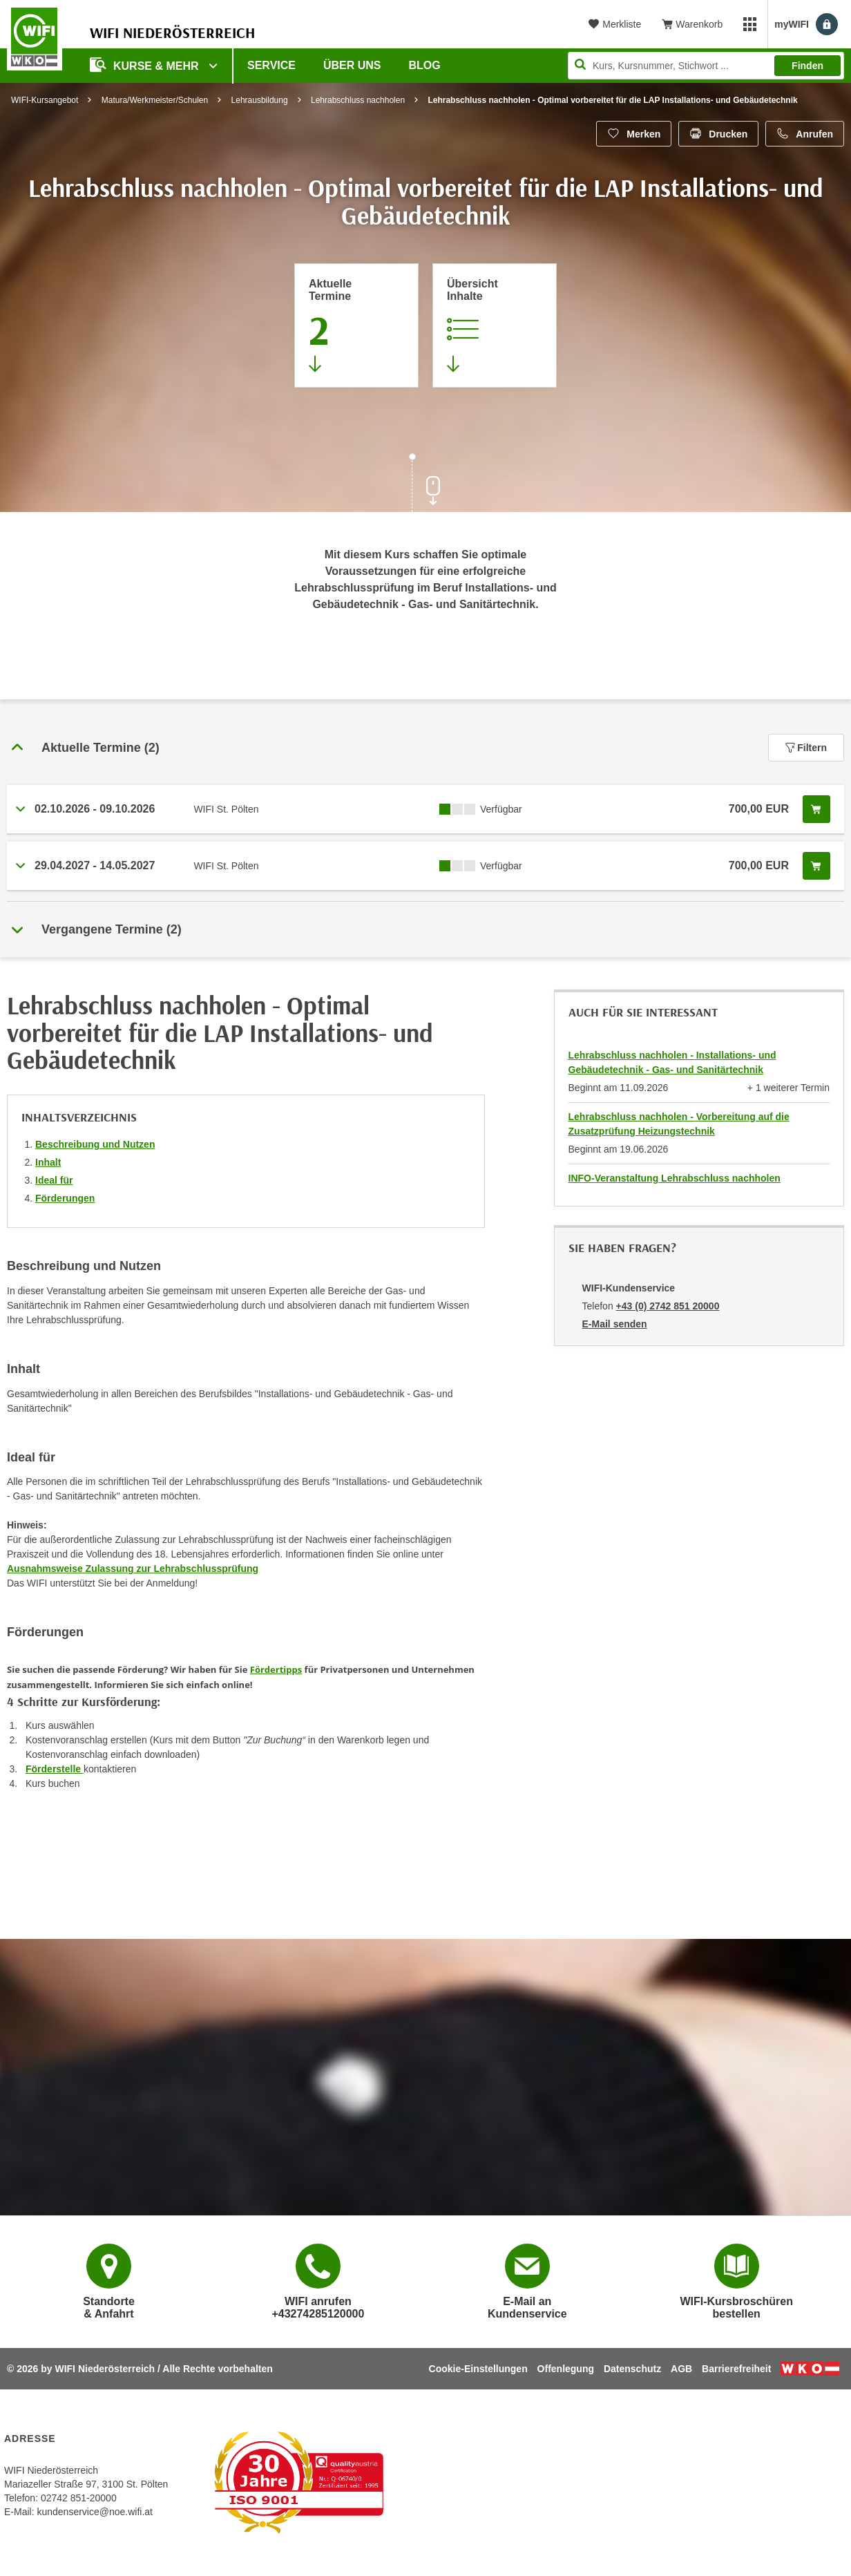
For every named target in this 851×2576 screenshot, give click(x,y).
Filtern (806, 747)
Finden (807, 65)
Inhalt (48, 1162)
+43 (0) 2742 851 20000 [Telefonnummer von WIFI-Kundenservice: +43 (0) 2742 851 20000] (668, 1305)
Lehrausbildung (259, 100)
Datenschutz (632, 2368)
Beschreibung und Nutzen (95, 1144)
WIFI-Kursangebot (44, 100)
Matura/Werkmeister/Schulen (155, 100)
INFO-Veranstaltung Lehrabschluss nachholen (674, 1178)
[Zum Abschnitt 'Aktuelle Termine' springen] (356, 325)
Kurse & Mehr (146, 64)
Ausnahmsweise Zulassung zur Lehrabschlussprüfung (132, 1568)
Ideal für (54, 1180)
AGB (681, 2368)
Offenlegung (565, 2368)
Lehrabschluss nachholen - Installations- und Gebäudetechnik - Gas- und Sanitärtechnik (672, 1062)
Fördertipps (276, 1669)
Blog (425, 65)
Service (271, 65)
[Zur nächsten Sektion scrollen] (425, 484)
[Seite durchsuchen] (706, 65)
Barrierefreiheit (736, 2368)
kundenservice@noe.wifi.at (95, 2511)
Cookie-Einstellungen (478, 2368)
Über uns (352, 65)
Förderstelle (55, 1768)
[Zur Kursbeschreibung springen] (494, 325)
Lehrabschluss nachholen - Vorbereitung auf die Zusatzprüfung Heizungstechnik (679, 1124)
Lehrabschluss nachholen (358, 100)
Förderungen (65, 1198)
